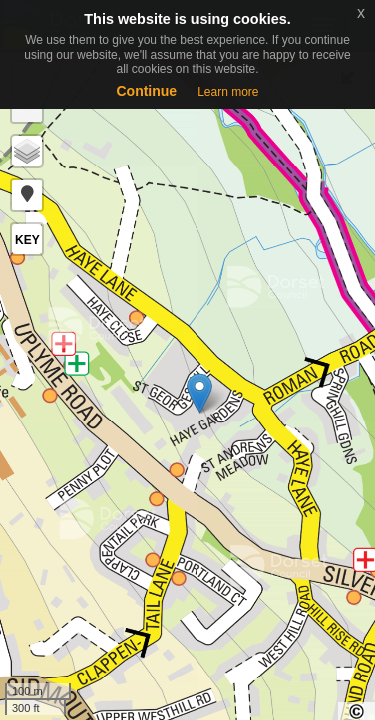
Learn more (227, 92)
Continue (146, 91)
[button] (27, 195)
